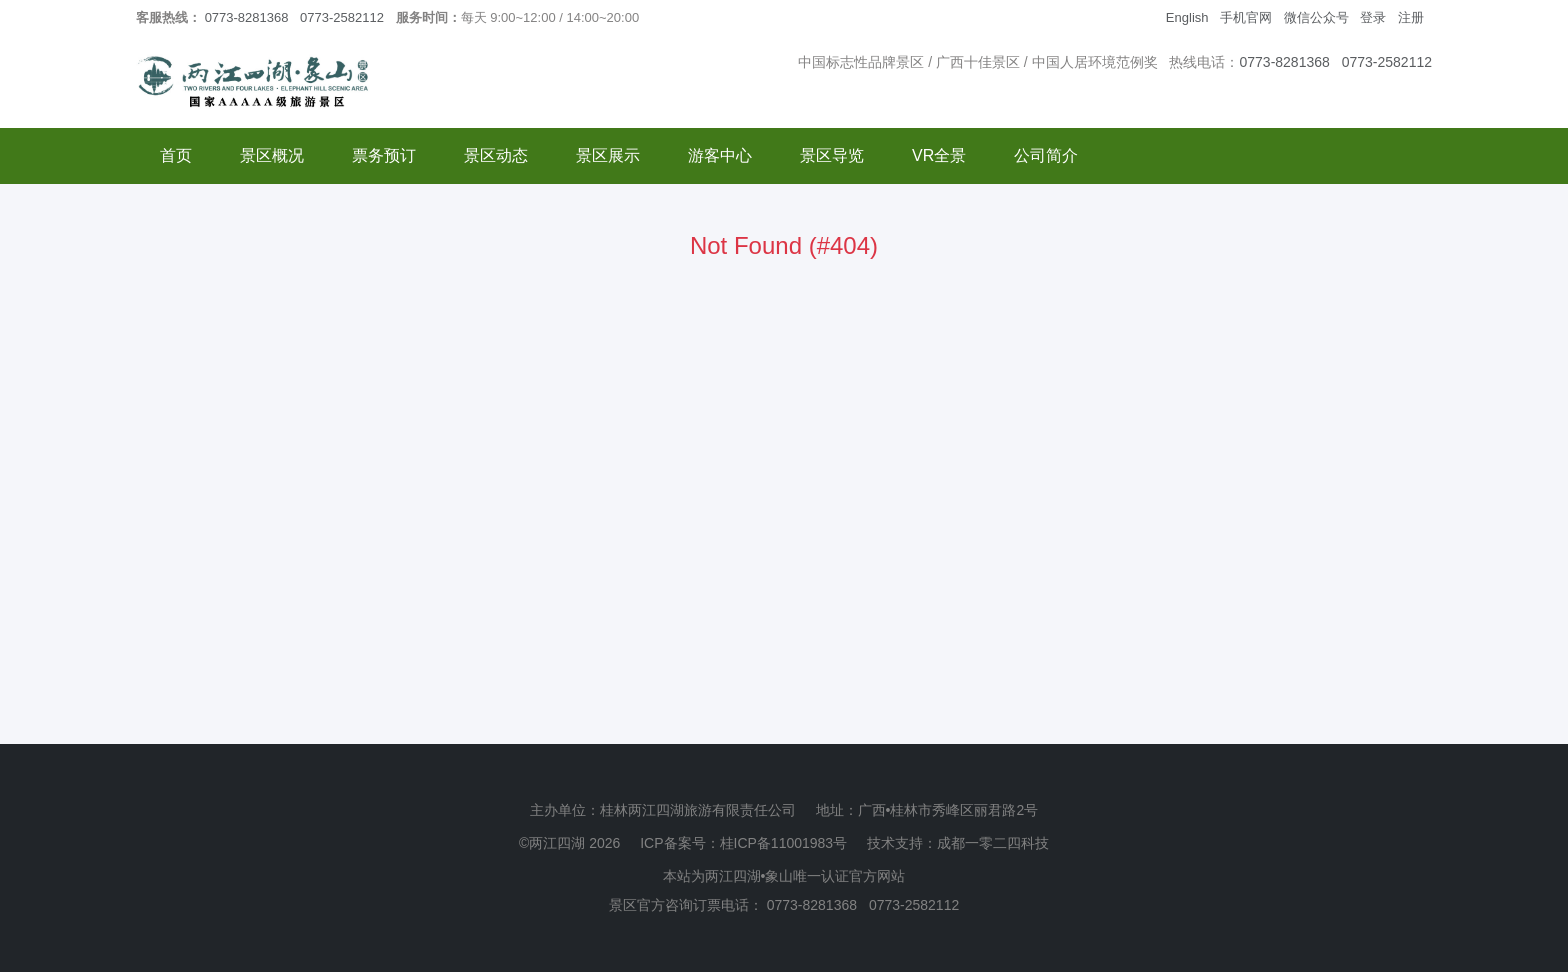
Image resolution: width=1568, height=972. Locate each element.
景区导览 (832, 155)
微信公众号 (1316, 17)
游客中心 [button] (720, 155)
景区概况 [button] (272, 155)
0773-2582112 (342, 17)
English (1187, 17)
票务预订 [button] (384, 155)
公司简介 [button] (1046, 155)
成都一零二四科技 (993, 843)
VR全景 (939, 155)
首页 (176, 155)
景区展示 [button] (608, 155)
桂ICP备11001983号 (784, 843)
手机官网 (1246, 17)
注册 (1411, 17)
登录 (1373, 17)
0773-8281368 (247, 17)
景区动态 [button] (496, 155)
